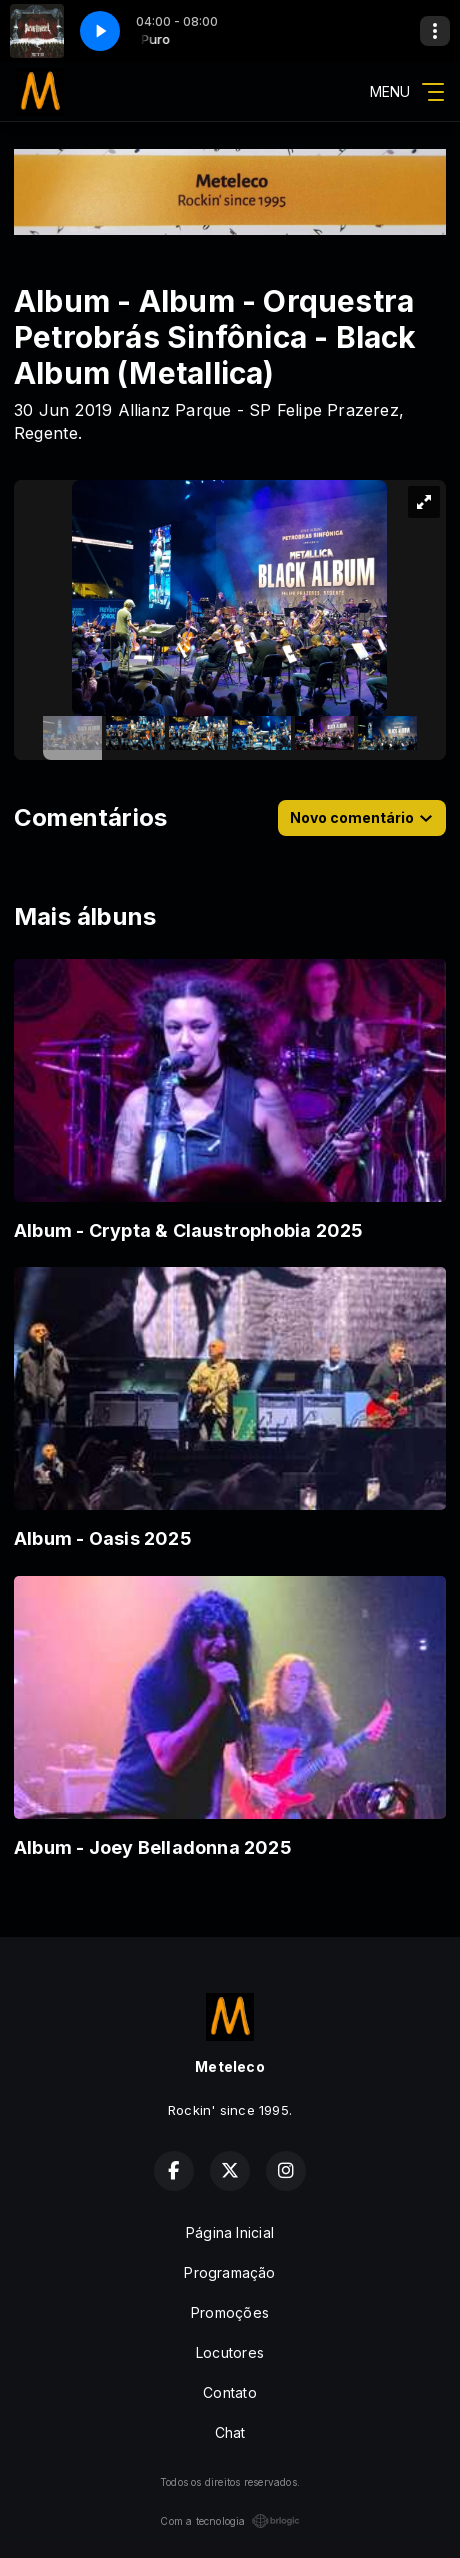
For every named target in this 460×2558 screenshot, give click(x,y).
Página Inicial (230, 2232)
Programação (229, 2272)
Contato (229, 2392)
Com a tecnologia (229, 2521)
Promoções (230, 2312)
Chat (230, 2432)
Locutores (230, 2352)
